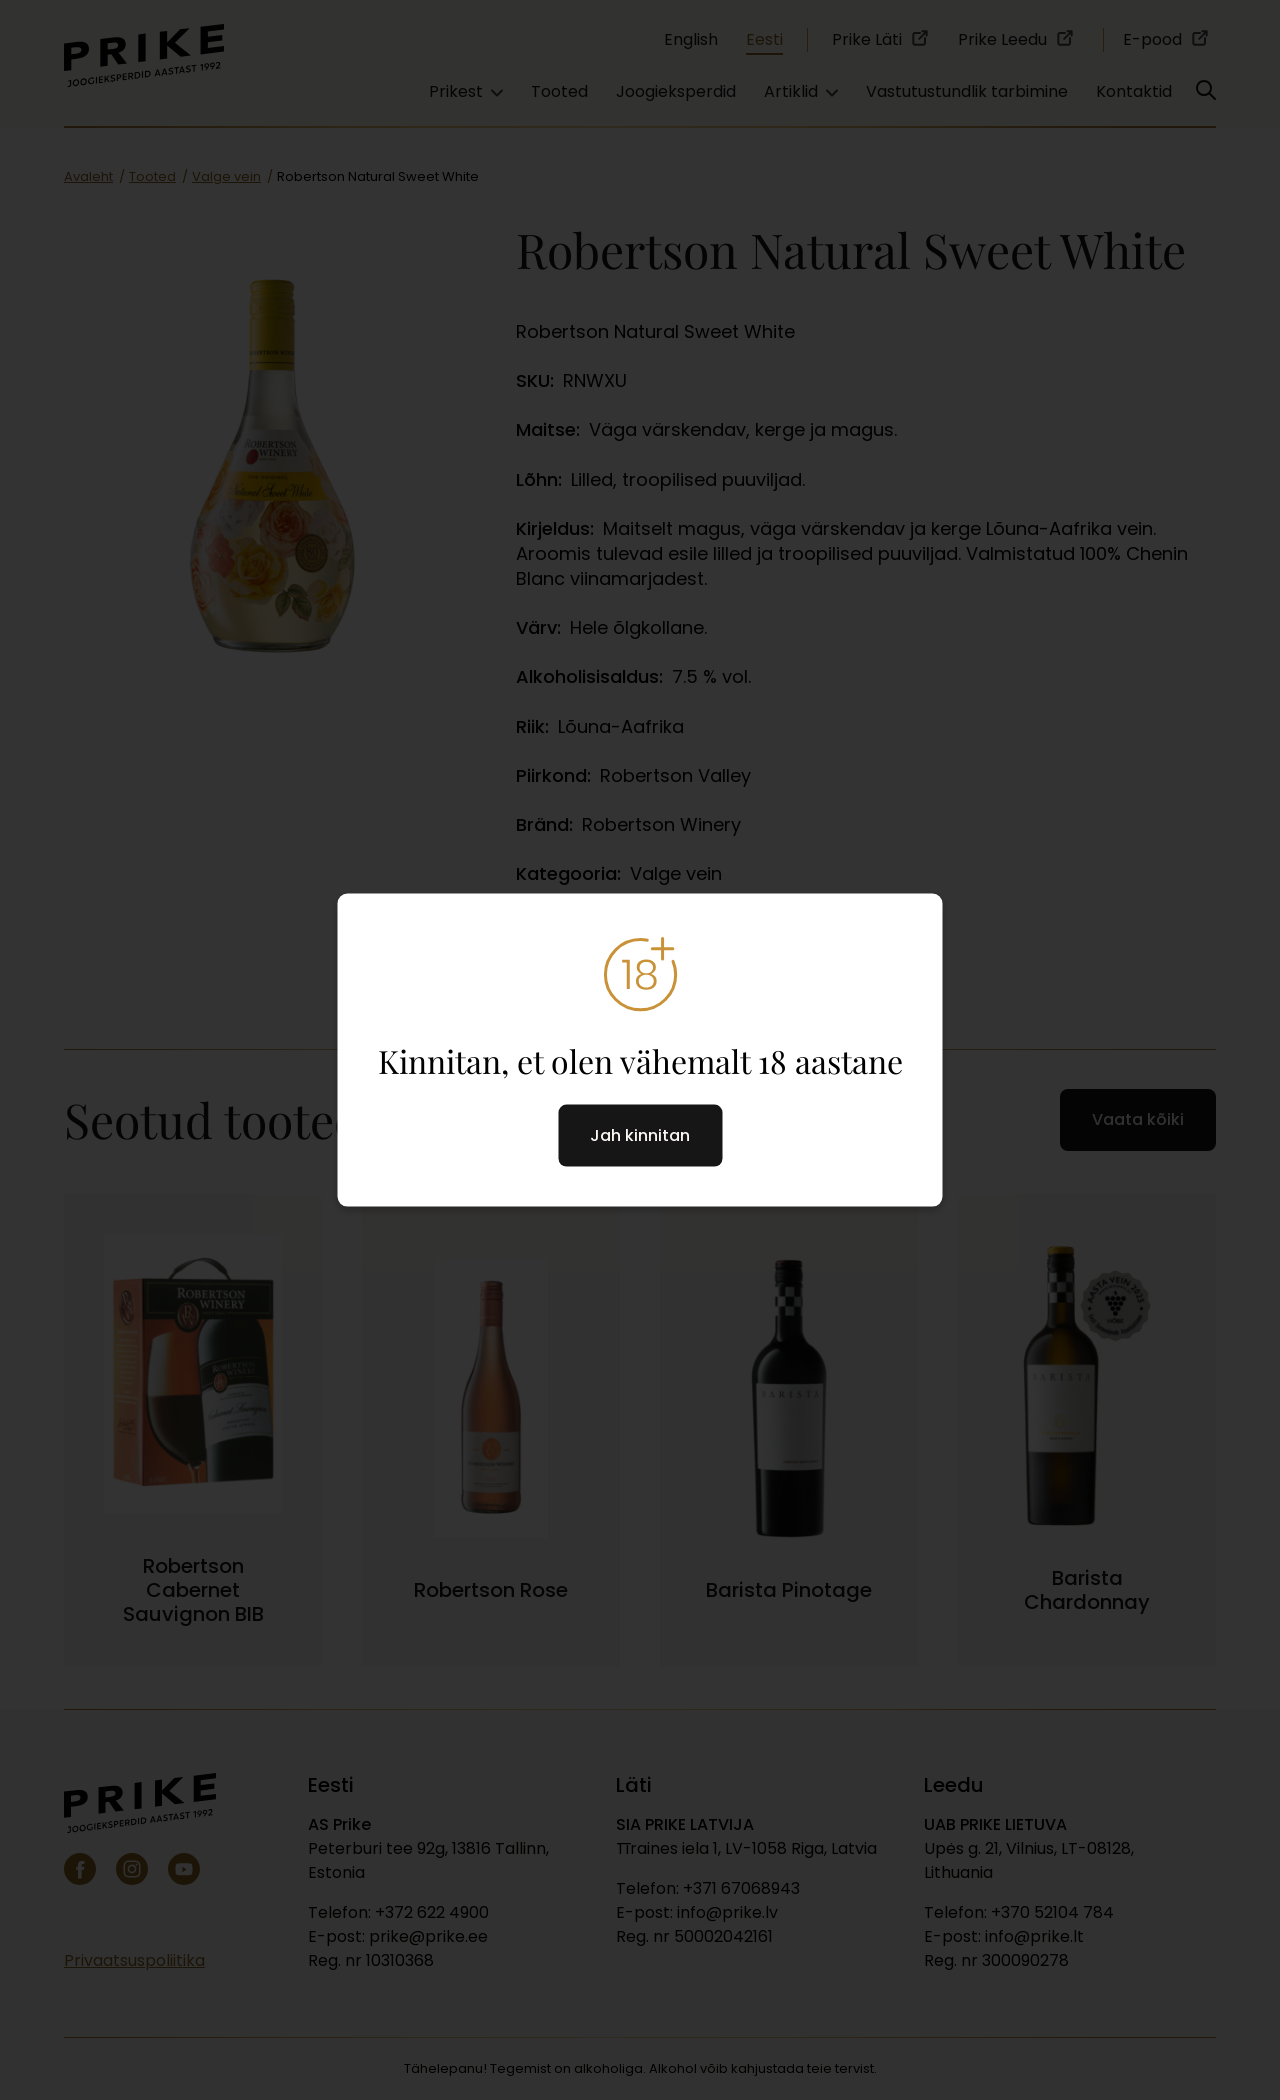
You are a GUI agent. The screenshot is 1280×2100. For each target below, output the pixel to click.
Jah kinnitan (640, 1134)
